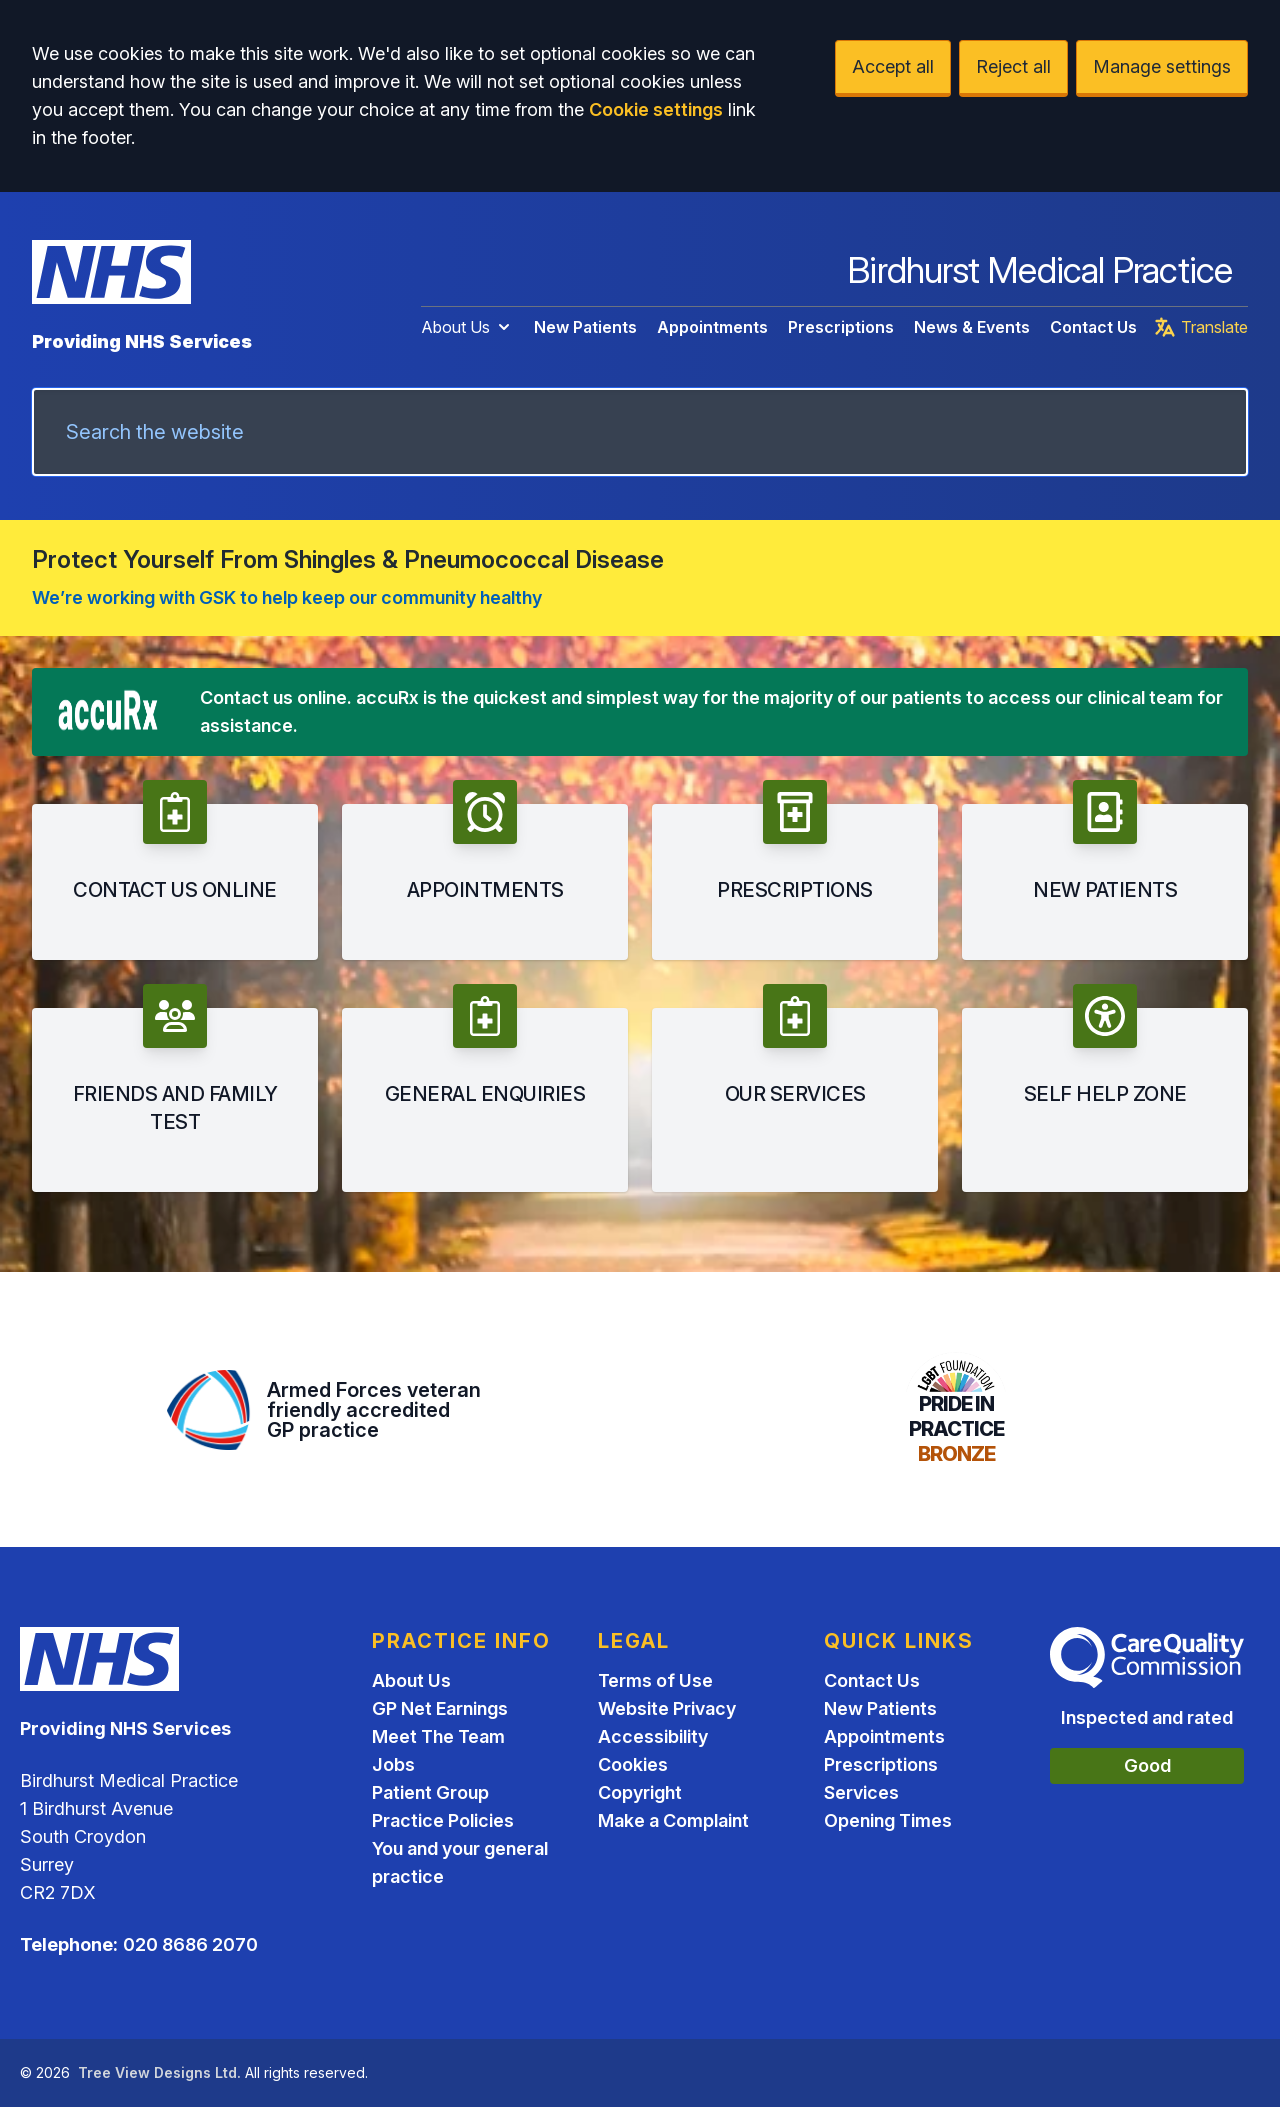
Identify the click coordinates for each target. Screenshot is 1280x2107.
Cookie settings (656, 109)
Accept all (893, 66)
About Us (467, 327)
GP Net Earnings (440, 1708)
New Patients (585, 327)
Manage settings (1162, 66)
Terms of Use (655, 1680)
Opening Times (888, 1820)
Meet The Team (438, 1736)
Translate (1200, 327)
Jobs (393, 1764)
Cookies (633, 1764)
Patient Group (430, 1792)
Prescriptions (841, 327)
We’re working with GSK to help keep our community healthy (287, 597)
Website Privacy (667, 1708)
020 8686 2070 (190, 1944)
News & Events (972, 327)
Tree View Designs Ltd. (159, 2072)
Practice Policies (443, 1820)
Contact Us (1093, 327)
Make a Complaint (673, 1820)
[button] (175, 870)
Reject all (1013, 66)
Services (861, 1792)
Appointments (712, 327)
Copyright (640, 1792)
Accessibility (653, 1736)
